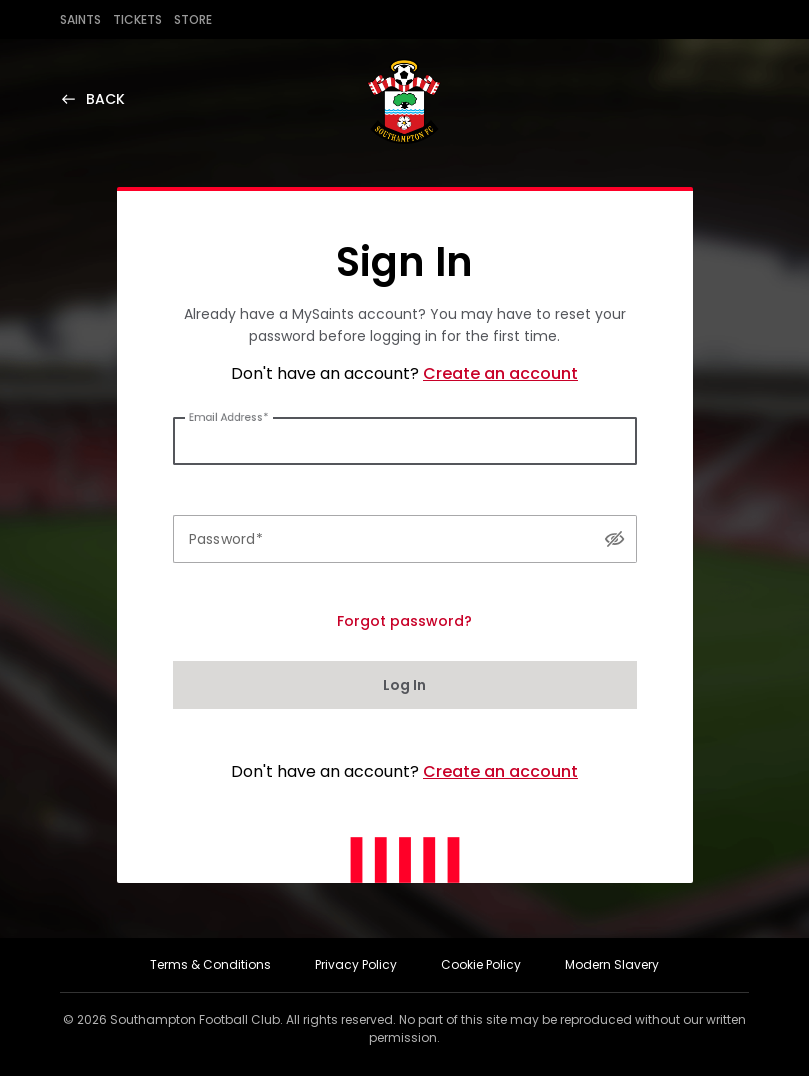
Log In (404, 685)
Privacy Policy (356, 964)
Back (92, 99)
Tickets (137, 19)
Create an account (500, 373)
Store (193, 19)
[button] (614, 539)
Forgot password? (404, 621)
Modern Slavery (612, 964)
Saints (80, 19)
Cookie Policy (481, 964)
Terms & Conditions (210, 964)
